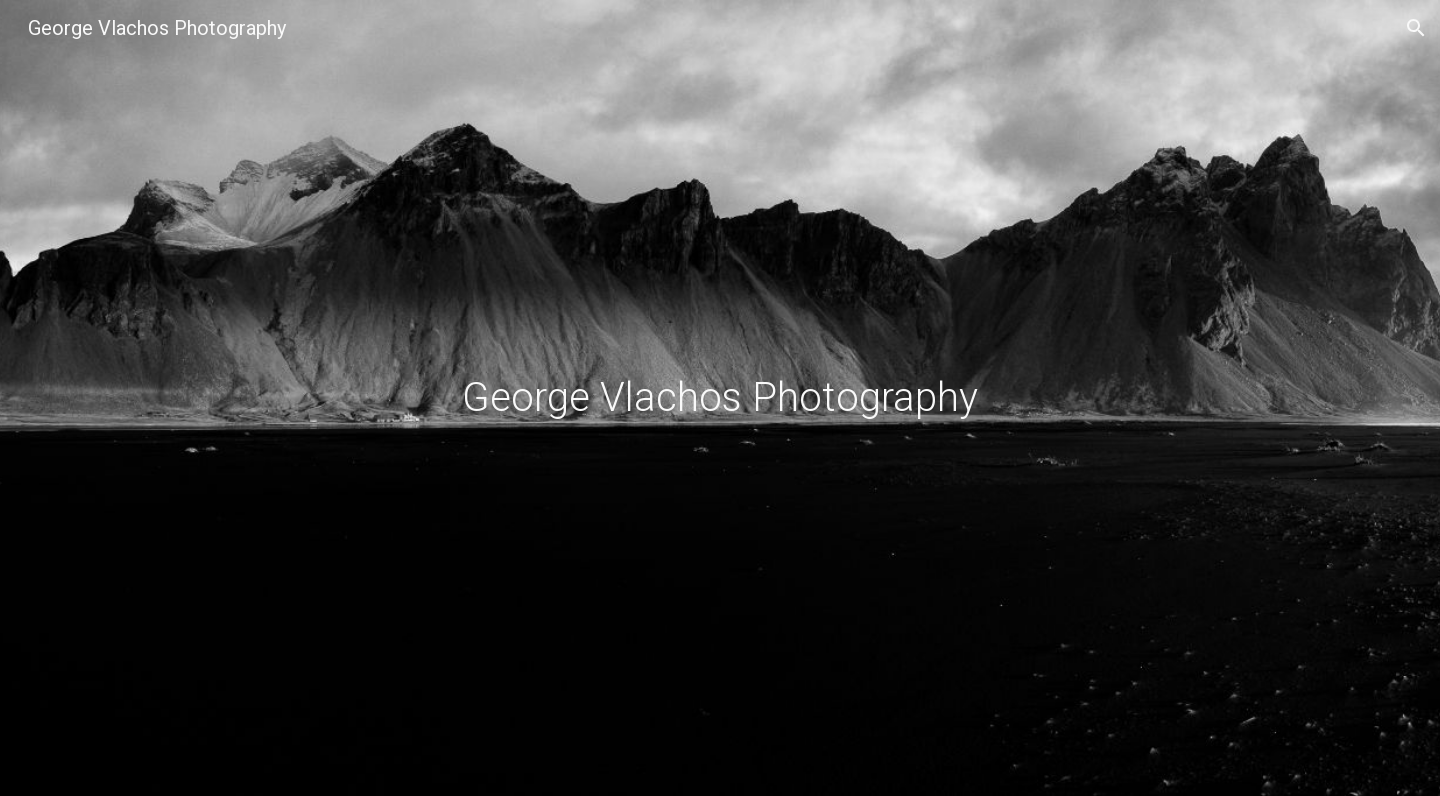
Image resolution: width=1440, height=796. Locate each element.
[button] (1416, 28)
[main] (720, 398)
